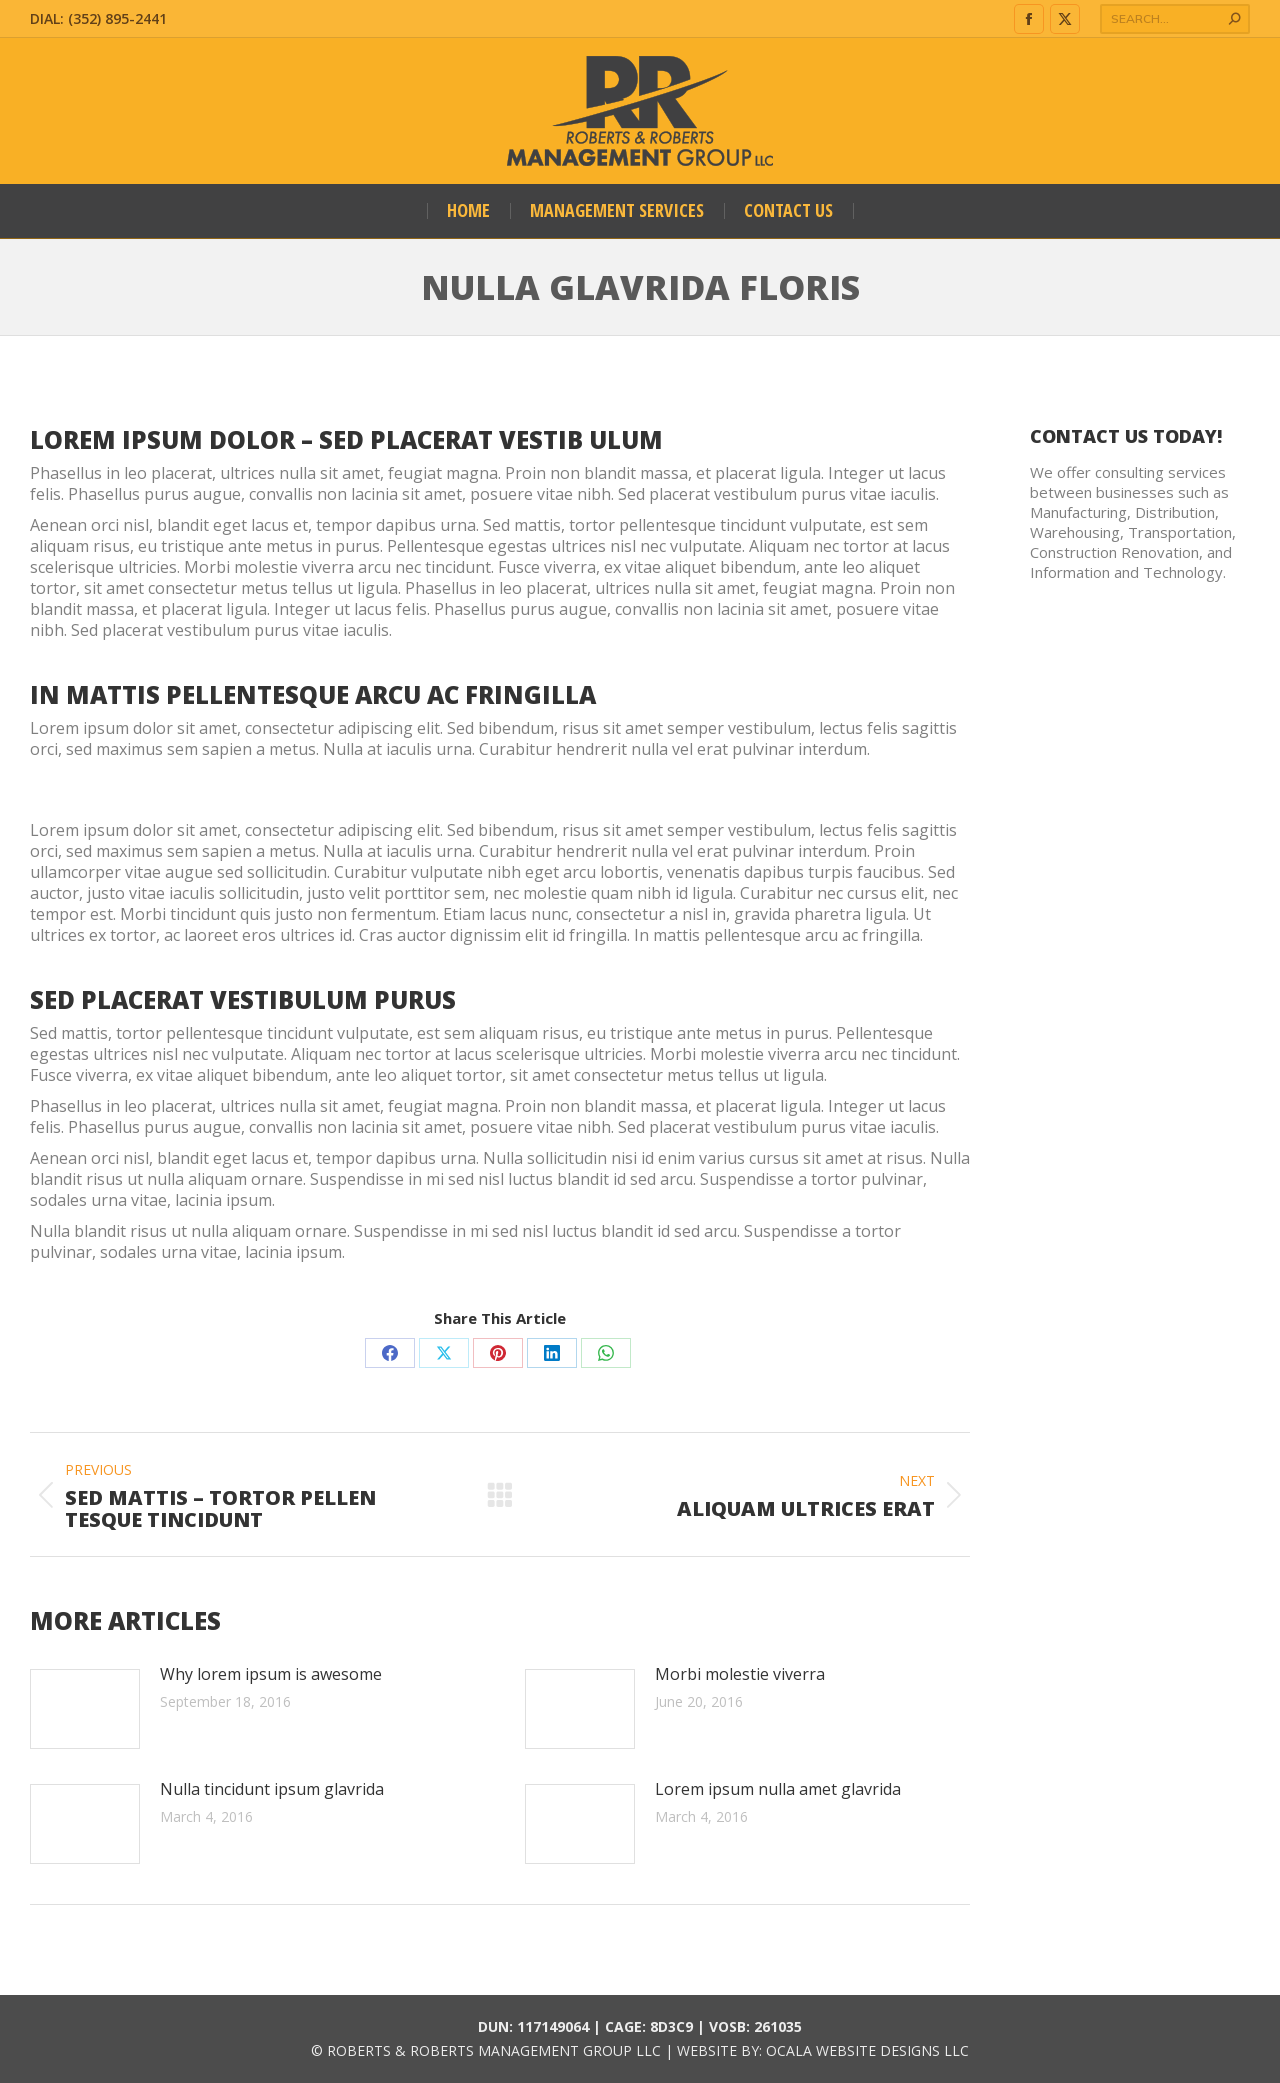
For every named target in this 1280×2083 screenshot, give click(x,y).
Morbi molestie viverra (740, 1674)
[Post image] (85, 1709)
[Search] (1175, 19)
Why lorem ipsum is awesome (271, 1674)
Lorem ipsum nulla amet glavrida (778, 1789)
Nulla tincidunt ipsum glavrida (272, 1789)
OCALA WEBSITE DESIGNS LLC (867, 2050)
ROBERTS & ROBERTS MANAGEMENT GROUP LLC (494, 2050)
